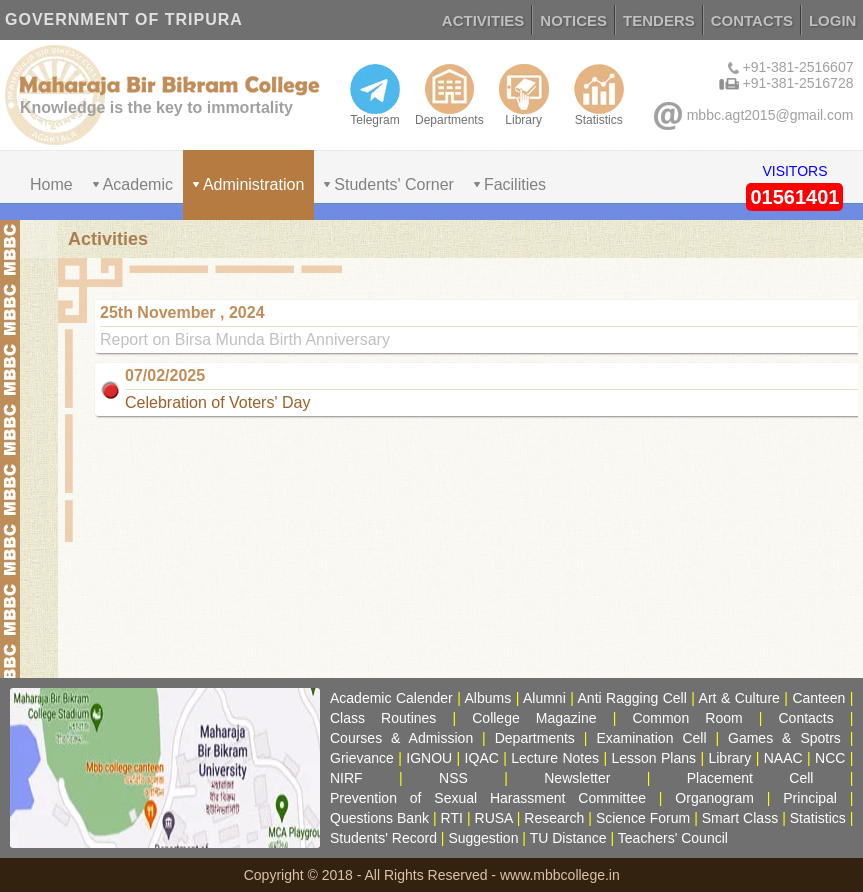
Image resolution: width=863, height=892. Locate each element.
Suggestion (483, 838)
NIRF (346, 778)
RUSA (494, 818)
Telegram (375, 95)
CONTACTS (752, 20)
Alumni (544, 698)
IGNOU (429, 758)
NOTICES (573, 20)
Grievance (362, 758)
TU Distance (568, 838)
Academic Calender (391, 698)
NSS (453, 778)
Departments (449, 95)
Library (524, 95)
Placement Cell (750, 778)
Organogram (714, 798)
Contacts (806, 718)
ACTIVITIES (483, 20)
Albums (488, 698)
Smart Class (740, 818)
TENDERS (659, 20)
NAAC (783, 758)
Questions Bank (379, 818)
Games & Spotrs (784, 738)
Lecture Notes (555, 758)
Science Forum (643, 818)
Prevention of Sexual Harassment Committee (488, 798)
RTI (452, 818)
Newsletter (577, 778)
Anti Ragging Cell (632, 698)
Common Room (687, 718)
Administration (253, 184)
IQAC (482, 758)
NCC (830, 758)
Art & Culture (739, 698)
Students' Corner (394, 184)
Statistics (599, 95)
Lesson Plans (653, 758)
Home (51, 184)
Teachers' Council (673, 838)
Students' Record (383, 838)
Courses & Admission (401, 738)
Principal (810, 798)
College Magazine (534, 718)
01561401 (794, 197)
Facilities (515, 184)
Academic (138, 184)
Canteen (818, 698)
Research (554, 818)
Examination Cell (651, 738)
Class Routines (383, 718)
